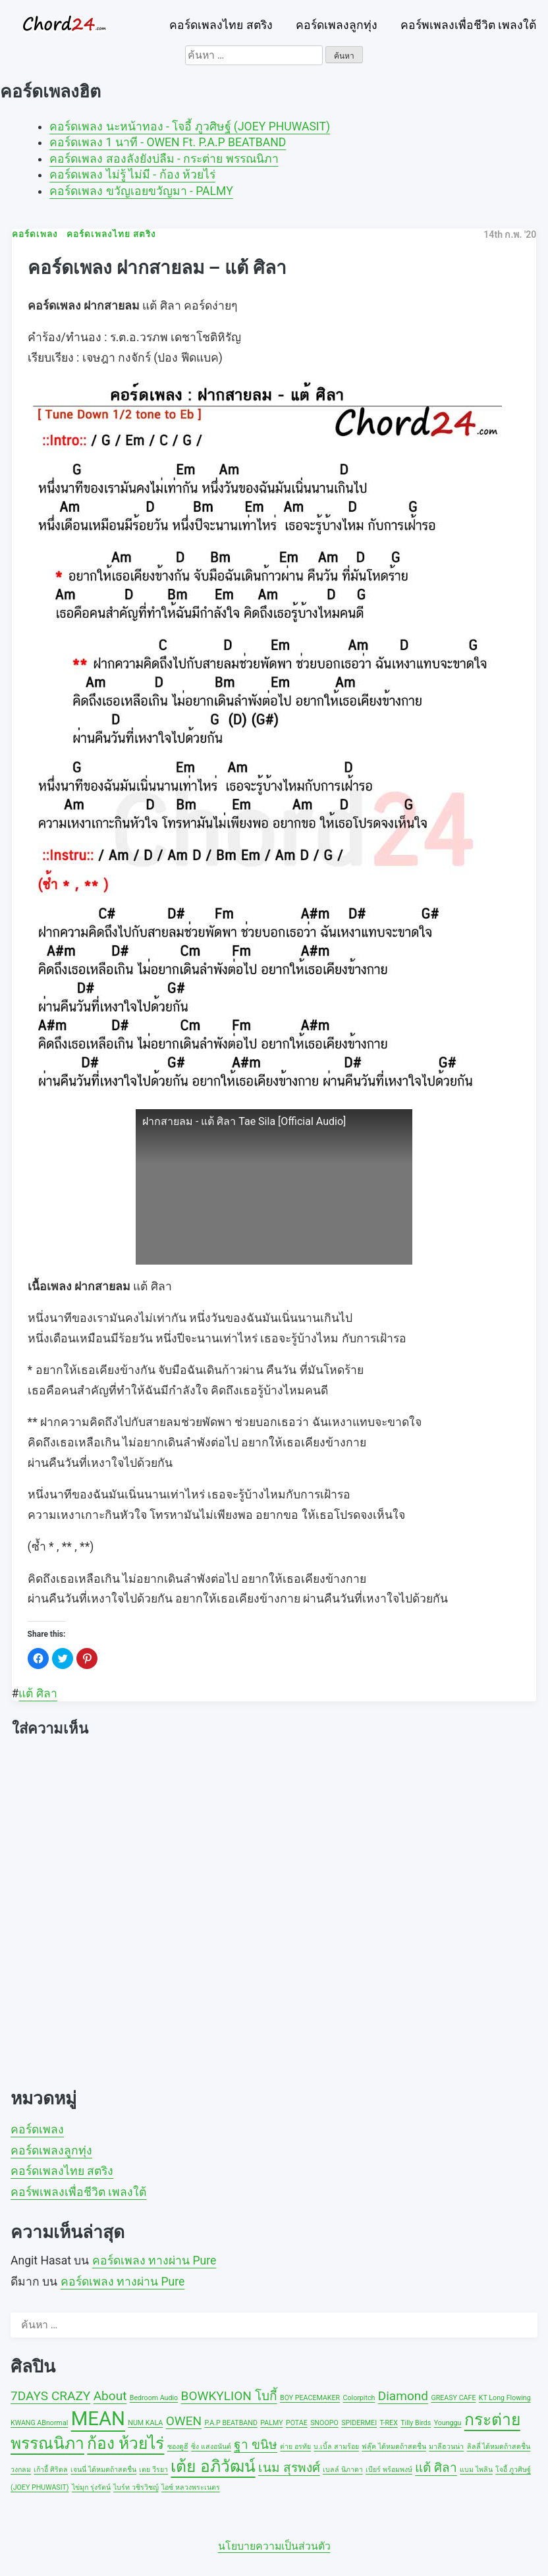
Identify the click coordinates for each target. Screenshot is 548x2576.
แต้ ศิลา (37, 1693)
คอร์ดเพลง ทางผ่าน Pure (154, 2260)
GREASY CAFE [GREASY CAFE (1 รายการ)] (453, 2398)
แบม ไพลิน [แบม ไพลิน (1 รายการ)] (476, 2469)
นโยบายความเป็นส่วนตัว (274, 2546)
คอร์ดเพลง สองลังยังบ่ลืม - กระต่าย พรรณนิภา (163, 158)
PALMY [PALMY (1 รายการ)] (271, 2423)
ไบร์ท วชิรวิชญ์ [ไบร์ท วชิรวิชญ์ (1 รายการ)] (136, 2487)
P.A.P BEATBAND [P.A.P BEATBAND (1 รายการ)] (231, 2423)
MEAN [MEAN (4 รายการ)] (98, 2418)
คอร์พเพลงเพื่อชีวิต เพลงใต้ (468, 25)
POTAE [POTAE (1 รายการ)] (297, 2423)
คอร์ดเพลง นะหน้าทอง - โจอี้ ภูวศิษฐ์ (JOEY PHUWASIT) (189, 126)
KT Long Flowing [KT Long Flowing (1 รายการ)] (505, 2398)
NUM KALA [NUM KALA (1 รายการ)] (145, 2423)
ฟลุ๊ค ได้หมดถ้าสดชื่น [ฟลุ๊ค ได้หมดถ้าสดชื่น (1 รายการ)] (394, 2446)
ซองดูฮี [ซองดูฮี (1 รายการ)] (177, 2446)
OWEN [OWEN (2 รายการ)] (184, 2420)
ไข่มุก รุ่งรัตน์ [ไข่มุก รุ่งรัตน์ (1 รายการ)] (91, 2487)
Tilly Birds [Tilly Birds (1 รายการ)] (415, 2423)
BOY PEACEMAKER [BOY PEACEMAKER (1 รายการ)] (310, 2398)
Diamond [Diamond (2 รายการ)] (403, 2395)
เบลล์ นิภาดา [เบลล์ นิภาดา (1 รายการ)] (343, 2469)
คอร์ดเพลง (37, 2129)
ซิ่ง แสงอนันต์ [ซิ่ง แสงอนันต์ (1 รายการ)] (211, 2446)
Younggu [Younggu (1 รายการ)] (448, 2423)
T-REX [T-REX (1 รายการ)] (388, 2423)
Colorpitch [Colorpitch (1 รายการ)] (359, 2398)
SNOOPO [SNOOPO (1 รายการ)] (324, 2423)
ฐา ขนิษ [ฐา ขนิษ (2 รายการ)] (255, 2444)
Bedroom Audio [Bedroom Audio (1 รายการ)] (154, 2398)
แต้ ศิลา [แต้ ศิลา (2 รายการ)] (436, 2467)
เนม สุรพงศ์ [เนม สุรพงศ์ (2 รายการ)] (289, 2467)
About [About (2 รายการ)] (110, 2395)
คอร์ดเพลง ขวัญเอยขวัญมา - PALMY (141, 191)
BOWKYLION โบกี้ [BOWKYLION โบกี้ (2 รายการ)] (229, 2395)
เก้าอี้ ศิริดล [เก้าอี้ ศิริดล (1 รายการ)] (51, 2469)
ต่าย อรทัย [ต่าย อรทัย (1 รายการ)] (295, 2446)
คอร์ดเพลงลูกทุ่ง (336, 25)
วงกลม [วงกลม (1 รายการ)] (21, 2469)
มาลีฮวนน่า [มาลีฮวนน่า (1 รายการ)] (446, 2446)
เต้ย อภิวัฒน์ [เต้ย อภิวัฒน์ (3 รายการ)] (213, 2466)
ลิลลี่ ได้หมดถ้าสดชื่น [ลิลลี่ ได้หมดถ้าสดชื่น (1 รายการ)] (499, 2446)
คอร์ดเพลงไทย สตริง (220, 25)
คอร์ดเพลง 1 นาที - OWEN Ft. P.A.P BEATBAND (167, 142)
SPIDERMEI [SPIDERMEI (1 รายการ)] (359, 2423)
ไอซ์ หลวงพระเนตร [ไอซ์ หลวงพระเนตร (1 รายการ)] (190, 2487)
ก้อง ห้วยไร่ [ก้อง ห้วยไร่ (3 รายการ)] (125, 2443)
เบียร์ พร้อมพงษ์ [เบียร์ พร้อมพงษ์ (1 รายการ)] (389, 2469)
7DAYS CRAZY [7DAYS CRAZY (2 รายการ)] (50, 2395)
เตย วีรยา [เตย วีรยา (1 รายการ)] (153, 2469)
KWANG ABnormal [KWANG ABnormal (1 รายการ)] (39, 2423)
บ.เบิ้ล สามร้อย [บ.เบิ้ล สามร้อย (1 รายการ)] (336, 2446)
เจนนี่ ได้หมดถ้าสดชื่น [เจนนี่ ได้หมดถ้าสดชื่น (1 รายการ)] (103, 2469)
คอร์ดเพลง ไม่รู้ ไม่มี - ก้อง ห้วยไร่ (132, 174)
